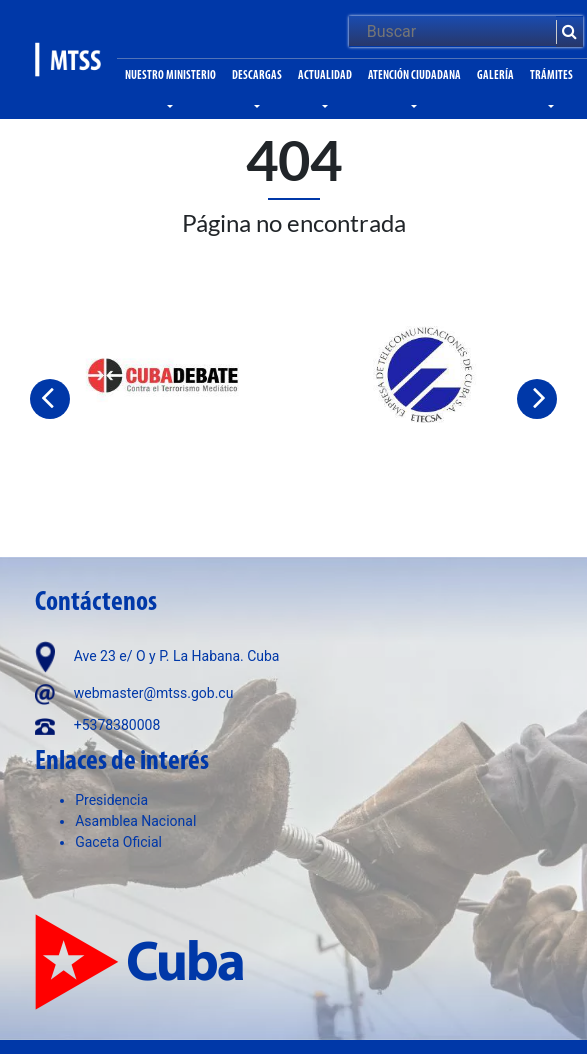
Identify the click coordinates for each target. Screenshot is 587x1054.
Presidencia (111, 800)
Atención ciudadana (414, 76)
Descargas (257, 76)
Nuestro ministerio (170, 76)
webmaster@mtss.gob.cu (154, 693)
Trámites (551, 76)
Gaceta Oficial (118, 842)
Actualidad (325, 76)
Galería (495, 76)
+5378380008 (117, 725)
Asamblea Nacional (135, 821)
